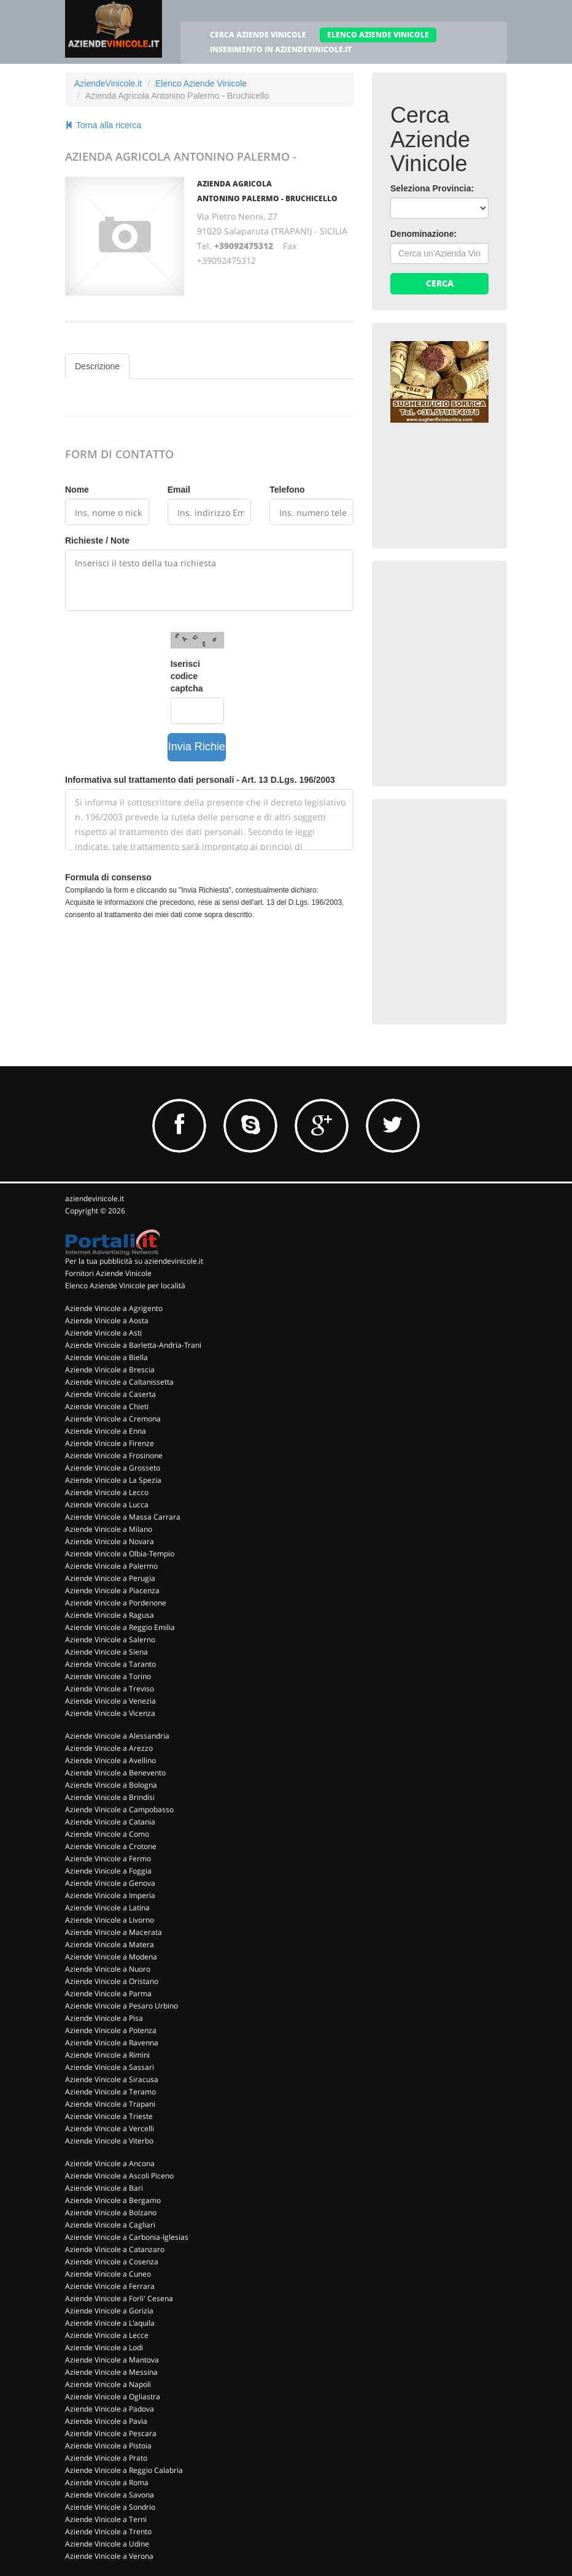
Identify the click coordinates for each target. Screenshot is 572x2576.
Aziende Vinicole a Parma (108, 1993)
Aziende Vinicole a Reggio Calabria (124, 2470)
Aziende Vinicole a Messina (111, 2372)
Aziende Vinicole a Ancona (110, 2163)
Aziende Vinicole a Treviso (109, 1688)
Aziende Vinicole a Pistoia (108, 2445)
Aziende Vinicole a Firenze (109, 1443)
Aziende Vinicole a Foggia (108, 1871)
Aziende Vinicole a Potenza (111, 2030)
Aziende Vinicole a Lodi (104, 2347)
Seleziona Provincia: (432, 188)
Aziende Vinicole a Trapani (110, 2104)
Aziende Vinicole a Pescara (111, 2433)
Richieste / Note (97, 540)
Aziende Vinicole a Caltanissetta (119, 1382)
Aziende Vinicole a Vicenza (110, 1713)
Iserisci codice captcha (187, 676)
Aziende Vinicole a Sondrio (110, 2507)
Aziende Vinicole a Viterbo (109, 2141)
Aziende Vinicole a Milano (108, 1529)
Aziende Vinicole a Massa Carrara (122, 1517)
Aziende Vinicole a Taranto (110, 1664)
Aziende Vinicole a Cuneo (108, 2274)
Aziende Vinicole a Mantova (112, 2360)
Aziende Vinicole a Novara (109, 1541)
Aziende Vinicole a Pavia (106, 2421)
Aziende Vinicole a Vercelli (109, 2128)
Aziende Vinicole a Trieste (109, 2116)
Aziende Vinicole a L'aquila (110, 2323)
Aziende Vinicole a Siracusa (111, 2079)
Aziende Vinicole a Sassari (109, 2067)
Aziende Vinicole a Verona (109, 2556)
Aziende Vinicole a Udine (107, 2544)
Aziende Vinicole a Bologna (111, 1785)
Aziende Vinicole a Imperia (110, 1895)
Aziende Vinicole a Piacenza (112, 1590)
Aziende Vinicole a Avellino (110, 1760)
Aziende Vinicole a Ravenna (111, 2042)
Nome (77, 489)
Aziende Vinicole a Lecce (107, 2335)
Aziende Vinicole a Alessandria (117, 1736)
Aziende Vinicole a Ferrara (110, 2286)
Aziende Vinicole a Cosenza (111, 2261)
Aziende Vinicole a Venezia (110, 1701)
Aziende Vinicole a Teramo (110, 2091)
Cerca (440, 283)
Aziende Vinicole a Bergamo (113, 2200)
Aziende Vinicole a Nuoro (107, 1969)
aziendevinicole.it (94, 1198)
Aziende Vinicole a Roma (107, 2482)
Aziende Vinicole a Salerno (110, 1639)
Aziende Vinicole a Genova (110, 1883)
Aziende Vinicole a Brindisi (110, 1797)
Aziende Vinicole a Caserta (110, 1394)
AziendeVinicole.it (108, 83)
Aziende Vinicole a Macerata (113, 1932)
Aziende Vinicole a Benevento (115, 1772)
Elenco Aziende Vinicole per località (125, 1285)
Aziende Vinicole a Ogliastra (112, 2396)
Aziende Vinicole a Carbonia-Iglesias (126, 2237)
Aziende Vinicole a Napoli (108, 2384)
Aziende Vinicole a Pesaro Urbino (121, 2006)
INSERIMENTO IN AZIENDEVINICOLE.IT (281, 49)
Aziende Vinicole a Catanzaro (114, 2249)
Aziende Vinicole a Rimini (107, 2055)
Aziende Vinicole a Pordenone (115, 1603)
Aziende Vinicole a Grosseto (112, 1468)
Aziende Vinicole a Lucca (107, 1504)
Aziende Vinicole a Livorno (109, 1920)
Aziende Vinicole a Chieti (107, 1406)
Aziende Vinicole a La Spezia (113, 1480)
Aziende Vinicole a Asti (103, 1333)
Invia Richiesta (197, 746)
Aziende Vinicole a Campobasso (119, 1809)
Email (179, 489)
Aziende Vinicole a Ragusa (109, 1615)
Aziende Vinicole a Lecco (107, 1492)
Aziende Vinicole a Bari (104, 2188)
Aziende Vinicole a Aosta (107, 1320)
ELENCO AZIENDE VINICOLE (378, 34)
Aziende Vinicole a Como (107, 1834)
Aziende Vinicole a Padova (109, 2409)
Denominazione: (423, 234)
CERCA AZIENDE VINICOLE (258, 34)
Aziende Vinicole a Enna (105, 1431)
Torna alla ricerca (103, 125)
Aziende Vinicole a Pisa (104, 2018)
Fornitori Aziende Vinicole (108, 1273)
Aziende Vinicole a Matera (109, 1944)
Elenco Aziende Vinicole (201, 83)
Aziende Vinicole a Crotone (111, 1846)
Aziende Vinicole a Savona (109, 2494)
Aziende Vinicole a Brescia (110, 1369)
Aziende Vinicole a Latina (107, 1907)
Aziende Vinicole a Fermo (108, 1858)
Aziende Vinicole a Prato (106, 2458)
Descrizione (97, 366)
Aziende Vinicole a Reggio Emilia (120, 1627)
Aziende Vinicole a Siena (106, 1652)
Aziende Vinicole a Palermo (111, 1566)
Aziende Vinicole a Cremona (113, 1418)
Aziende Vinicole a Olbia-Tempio (119, 1553)
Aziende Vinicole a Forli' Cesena (119, 2298)
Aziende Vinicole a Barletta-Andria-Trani (133, 1345)
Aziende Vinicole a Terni (106, 2519)
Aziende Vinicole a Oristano (111, 1981)
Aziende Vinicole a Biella (106, 1357)
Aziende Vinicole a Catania (110, 1822)
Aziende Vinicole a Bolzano (111, 2212)
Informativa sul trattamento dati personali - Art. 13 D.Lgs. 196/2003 (200, 780)
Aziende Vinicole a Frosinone (114, 1455)
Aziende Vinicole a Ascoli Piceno (119, 2175)
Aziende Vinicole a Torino (108, 1676)
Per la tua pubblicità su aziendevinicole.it (134, 1261)
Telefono (286, 489)
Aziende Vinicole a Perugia (110, 1578)
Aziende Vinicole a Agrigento (114, 1308)
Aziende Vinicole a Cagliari (110, 2225)
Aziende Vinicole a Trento (108, 2531)
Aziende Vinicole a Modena (111, 1956)
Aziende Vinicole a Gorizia (109, 2310)
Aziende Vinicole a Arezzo (109, 1748)
